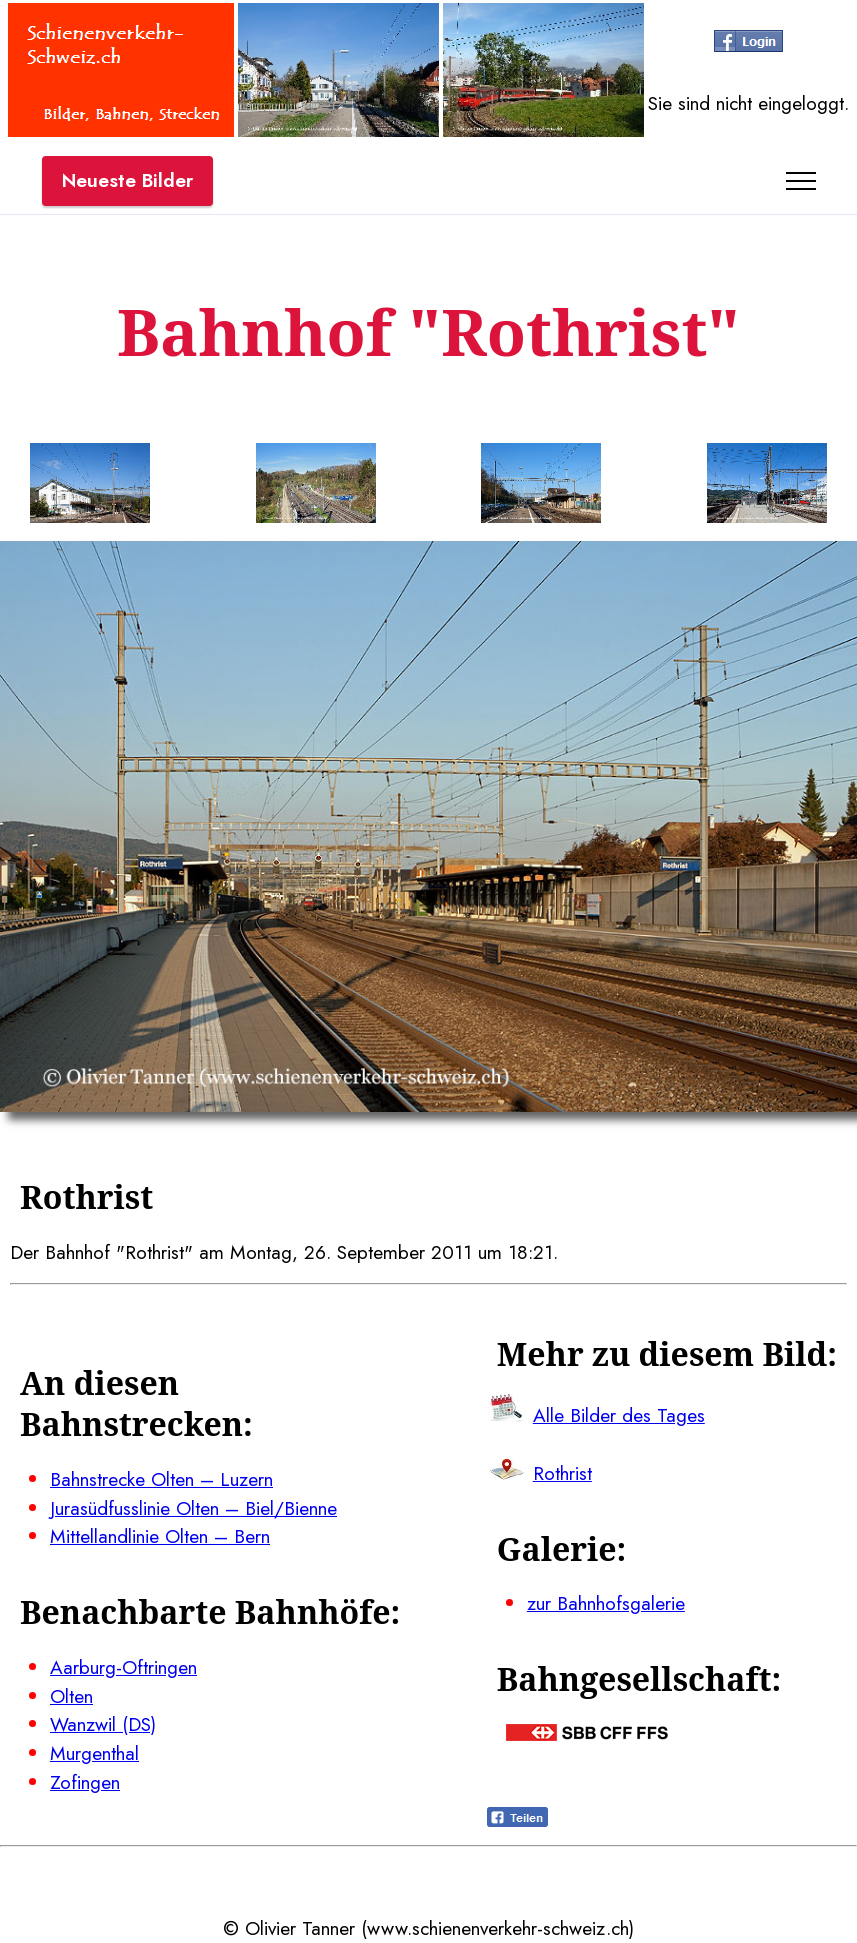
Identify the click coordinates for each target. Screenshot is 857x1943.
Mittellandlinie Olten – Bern (160, 1536)
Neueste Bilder (127, 180)
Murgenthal (94, 1753)
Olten (71, 1696)
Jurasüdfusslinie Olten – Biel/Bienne (193, 1508)
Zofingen (85, 1782)
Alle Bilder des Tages (619, 1415)
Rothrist (562, 1473)
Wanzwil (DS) (103, 1724)
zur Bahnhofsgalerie (606, 1603)
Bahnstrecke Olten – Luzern (161, 1479)
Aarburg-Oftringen (123, 1667)
